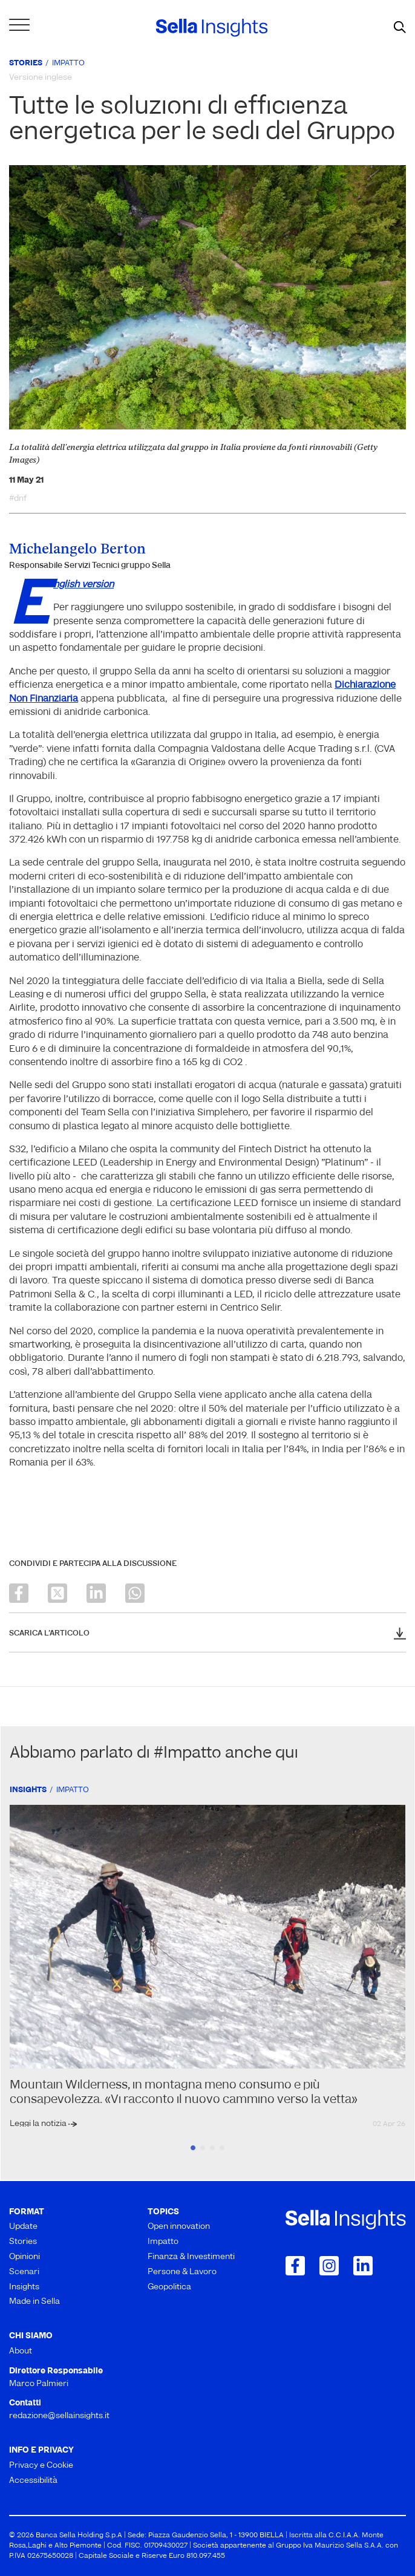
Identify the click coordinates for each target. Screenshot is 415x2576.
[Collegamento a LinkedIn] (363, 2265)
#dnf (18, 499)
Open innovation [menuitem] (179, 2226)
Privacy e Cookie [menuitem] (41, 2465)
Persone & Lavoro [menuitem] (182, 2272)
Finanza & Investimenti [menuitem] (191, 2256)
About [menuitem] (20, 2351)
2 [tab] (202, 2147)
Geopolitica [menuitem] (169, 2287)
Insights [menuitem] (24, 2287)
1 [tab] (193, 2147)
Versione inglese (40, 77)
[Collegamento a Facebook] (295, 2265)
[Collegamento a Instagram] (329, 2265)
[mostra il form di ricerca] (400, 27)
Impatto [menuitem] (163, 2241)
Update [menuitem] (23, 2226)
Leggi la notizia (39, 2123)
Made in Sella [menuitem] (34, 2301)
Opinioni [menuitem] (24, 2256)
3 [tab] (212, 2147)
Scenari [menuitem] (24, 2272)
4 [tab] (222, 2147)
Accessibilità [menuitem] (33, 2480)
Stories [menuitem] (23, 2241)
